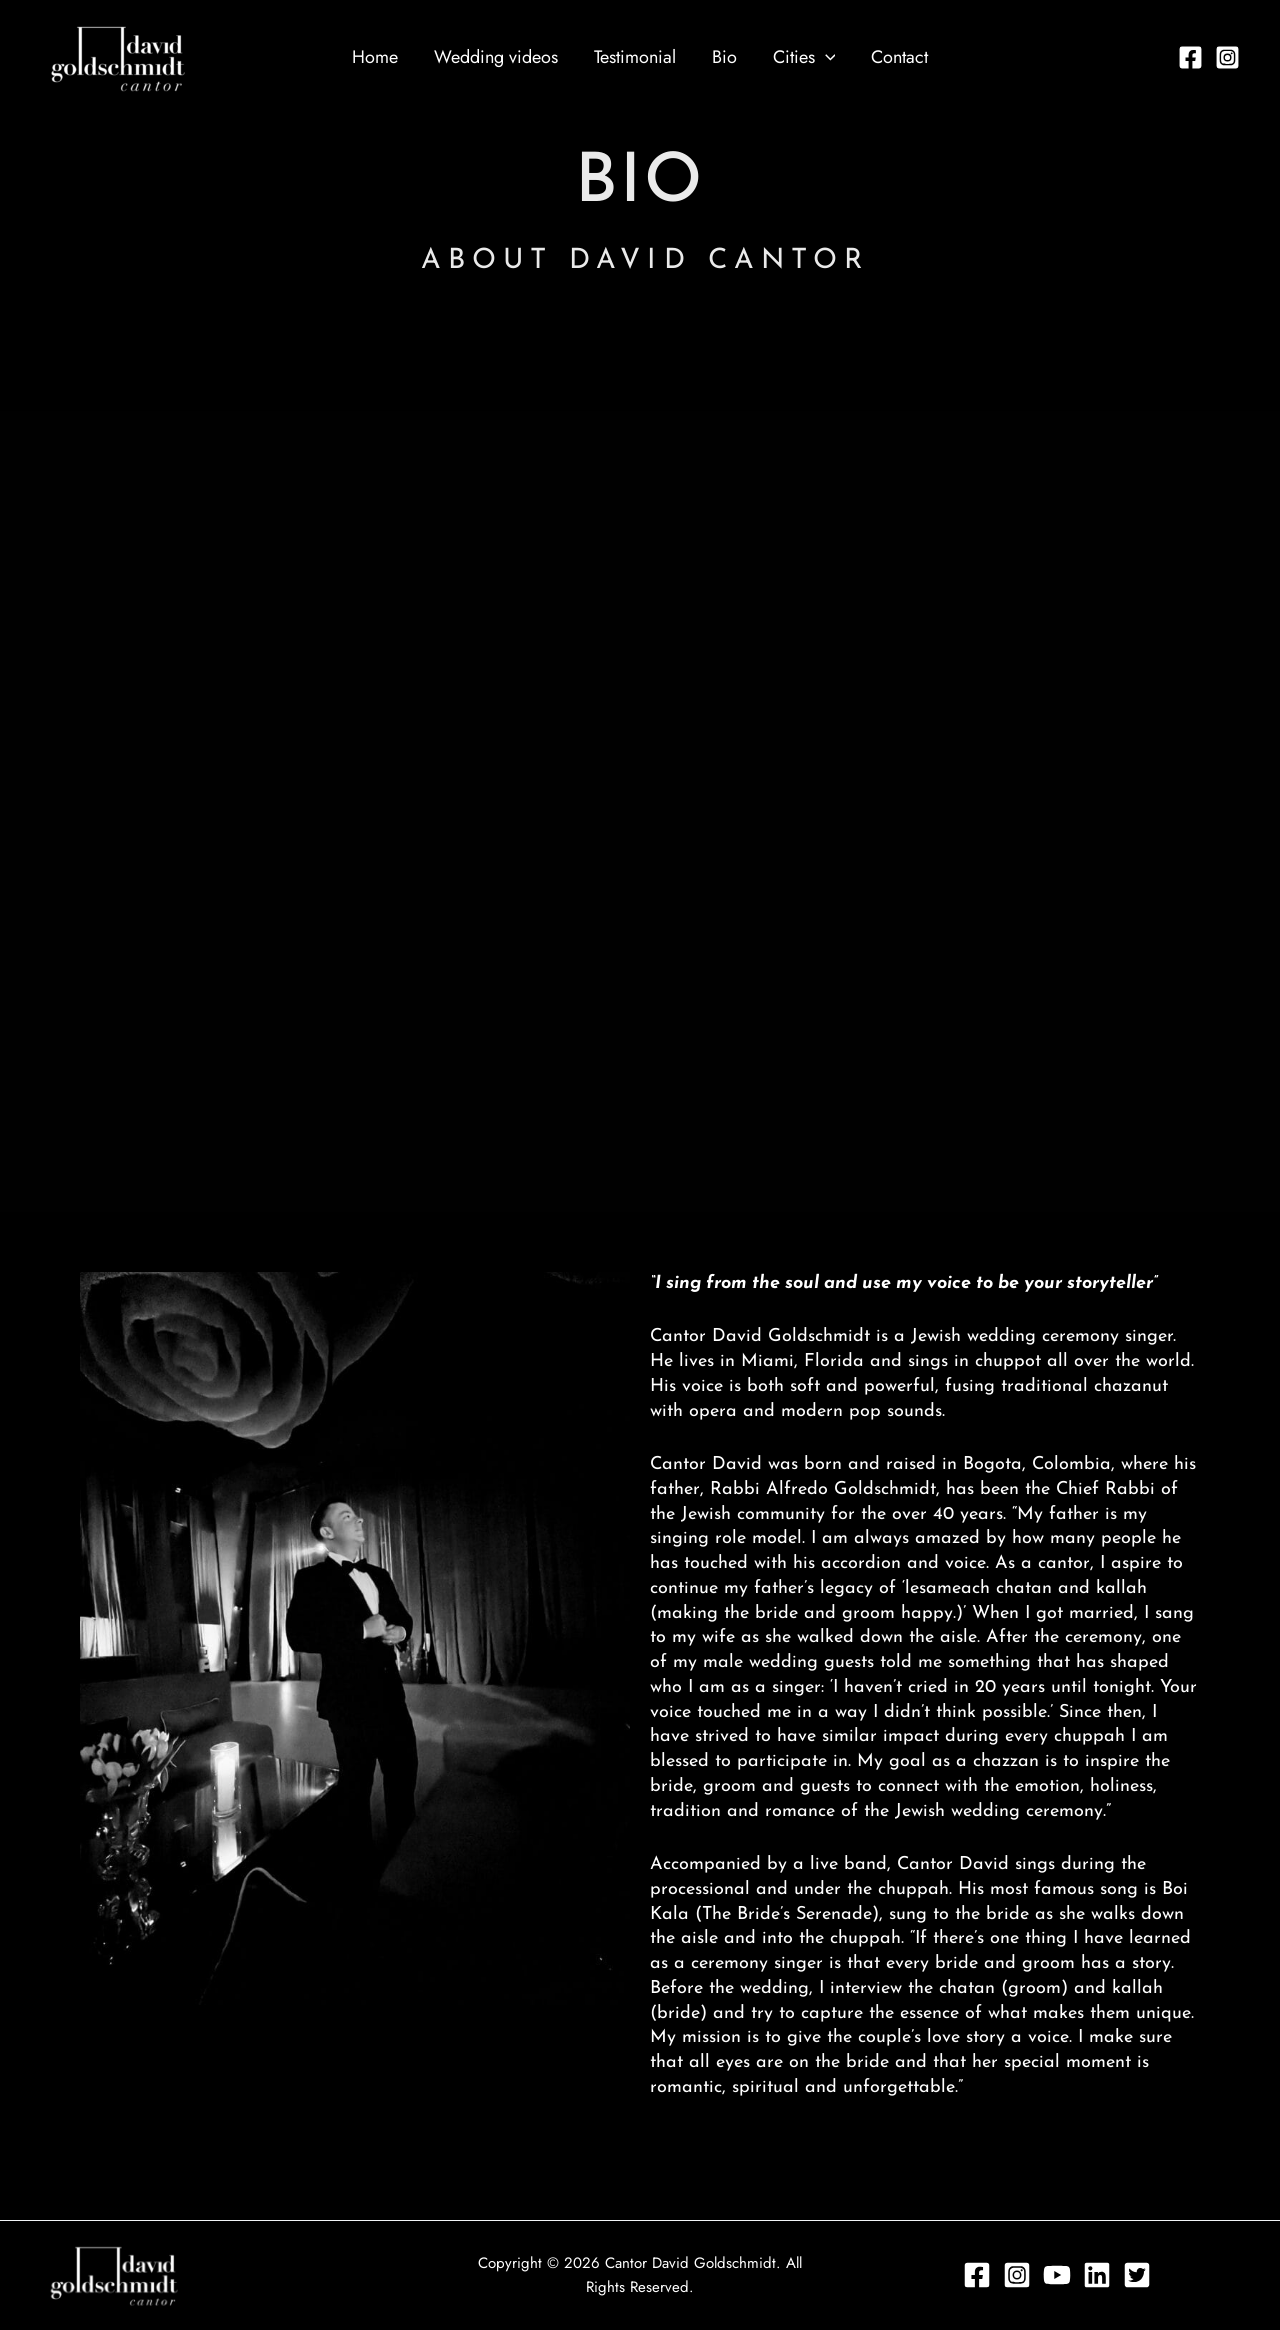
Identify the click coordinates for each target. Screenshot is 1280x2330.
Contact (899, 57)
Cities (804, 57)
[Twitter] (1137, 2275)
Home (375, 57)
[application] (825, 57)
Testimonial (635, 57)
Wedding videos (496, 57)
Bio (724, 57)
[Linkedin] (1097, 2275)
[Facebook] (1190, 57)
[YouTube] (1057, 2275)
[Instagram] (1227, 57)
